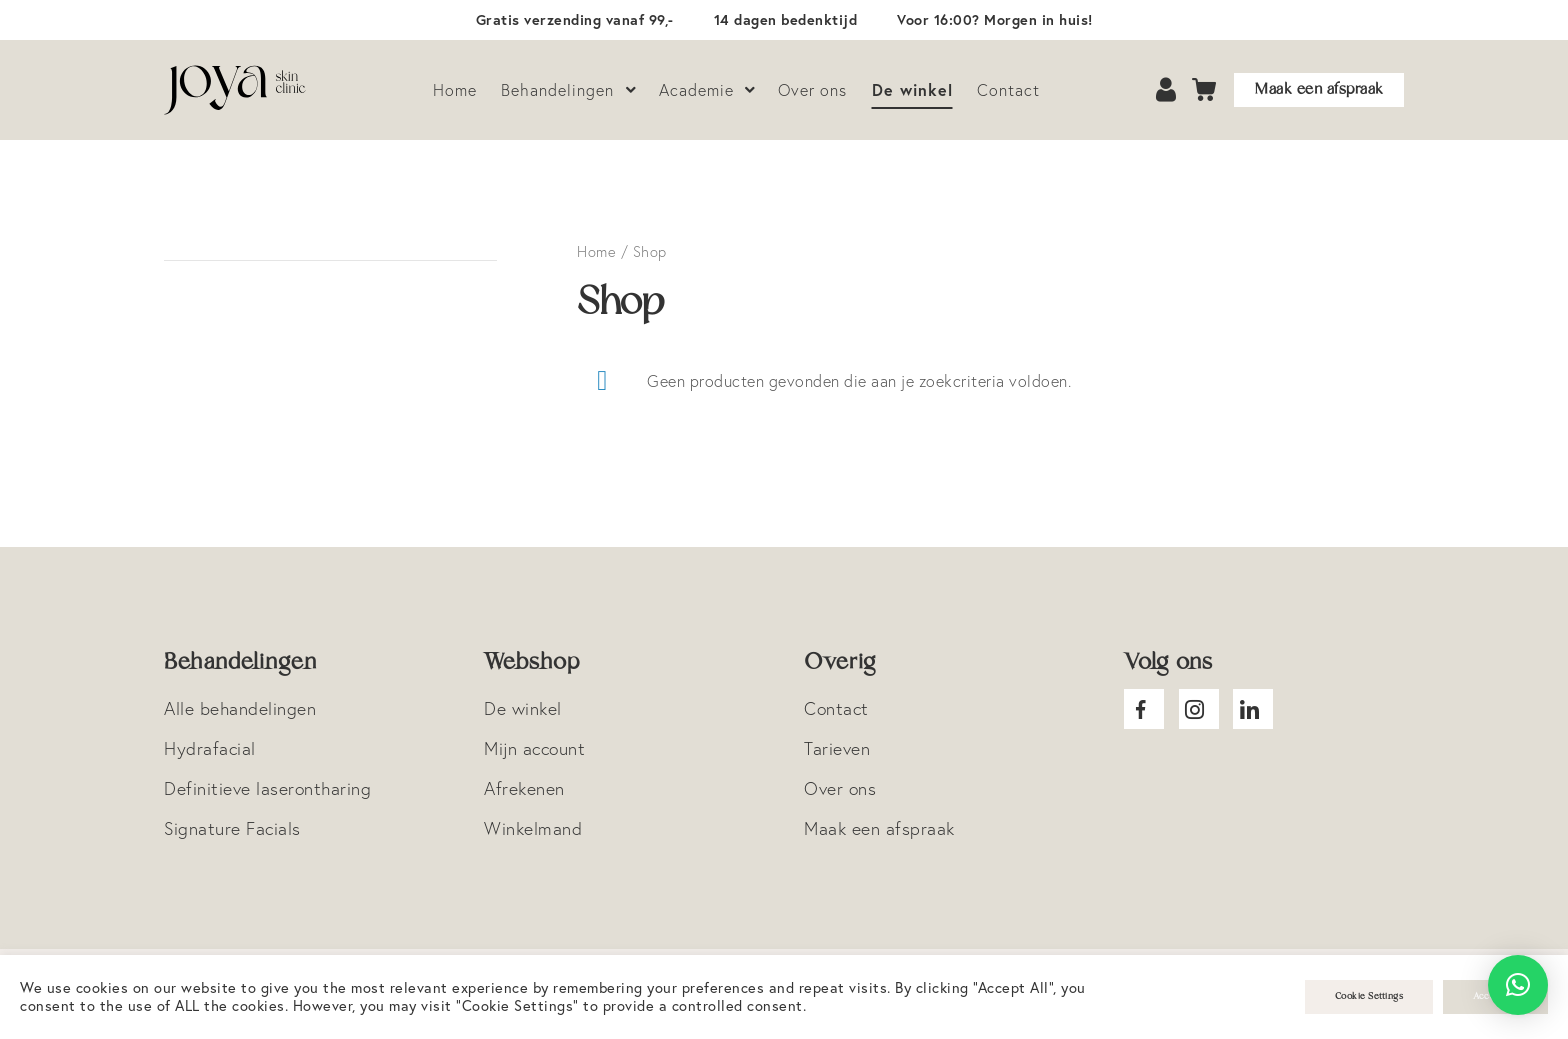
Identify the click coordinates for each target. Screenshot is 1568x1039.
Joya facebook (1144, 709)
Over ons (812, 90)
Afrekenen (524, 788)
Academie (696, 90)
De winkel (912, 89)
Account (1168, 90)
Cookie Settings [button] (1369, 996)
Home (455, 90)
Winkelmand (533, 828)
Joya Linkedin (1253, 709)
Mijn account (534, 748)
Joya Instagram (1199, 709)
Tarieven (837, 748)
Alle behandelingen (240, 708)
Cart (1205, 90)
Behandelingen (557, 90)
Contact (1008, 90)
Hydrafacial (210, 748)
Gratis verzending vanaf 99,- (575, 19)
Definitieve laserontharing (267, 788)
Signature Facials (232, 828)
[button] (1518, 985)
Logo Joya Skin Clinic (235, 90)
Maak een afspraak (1319, 89)
